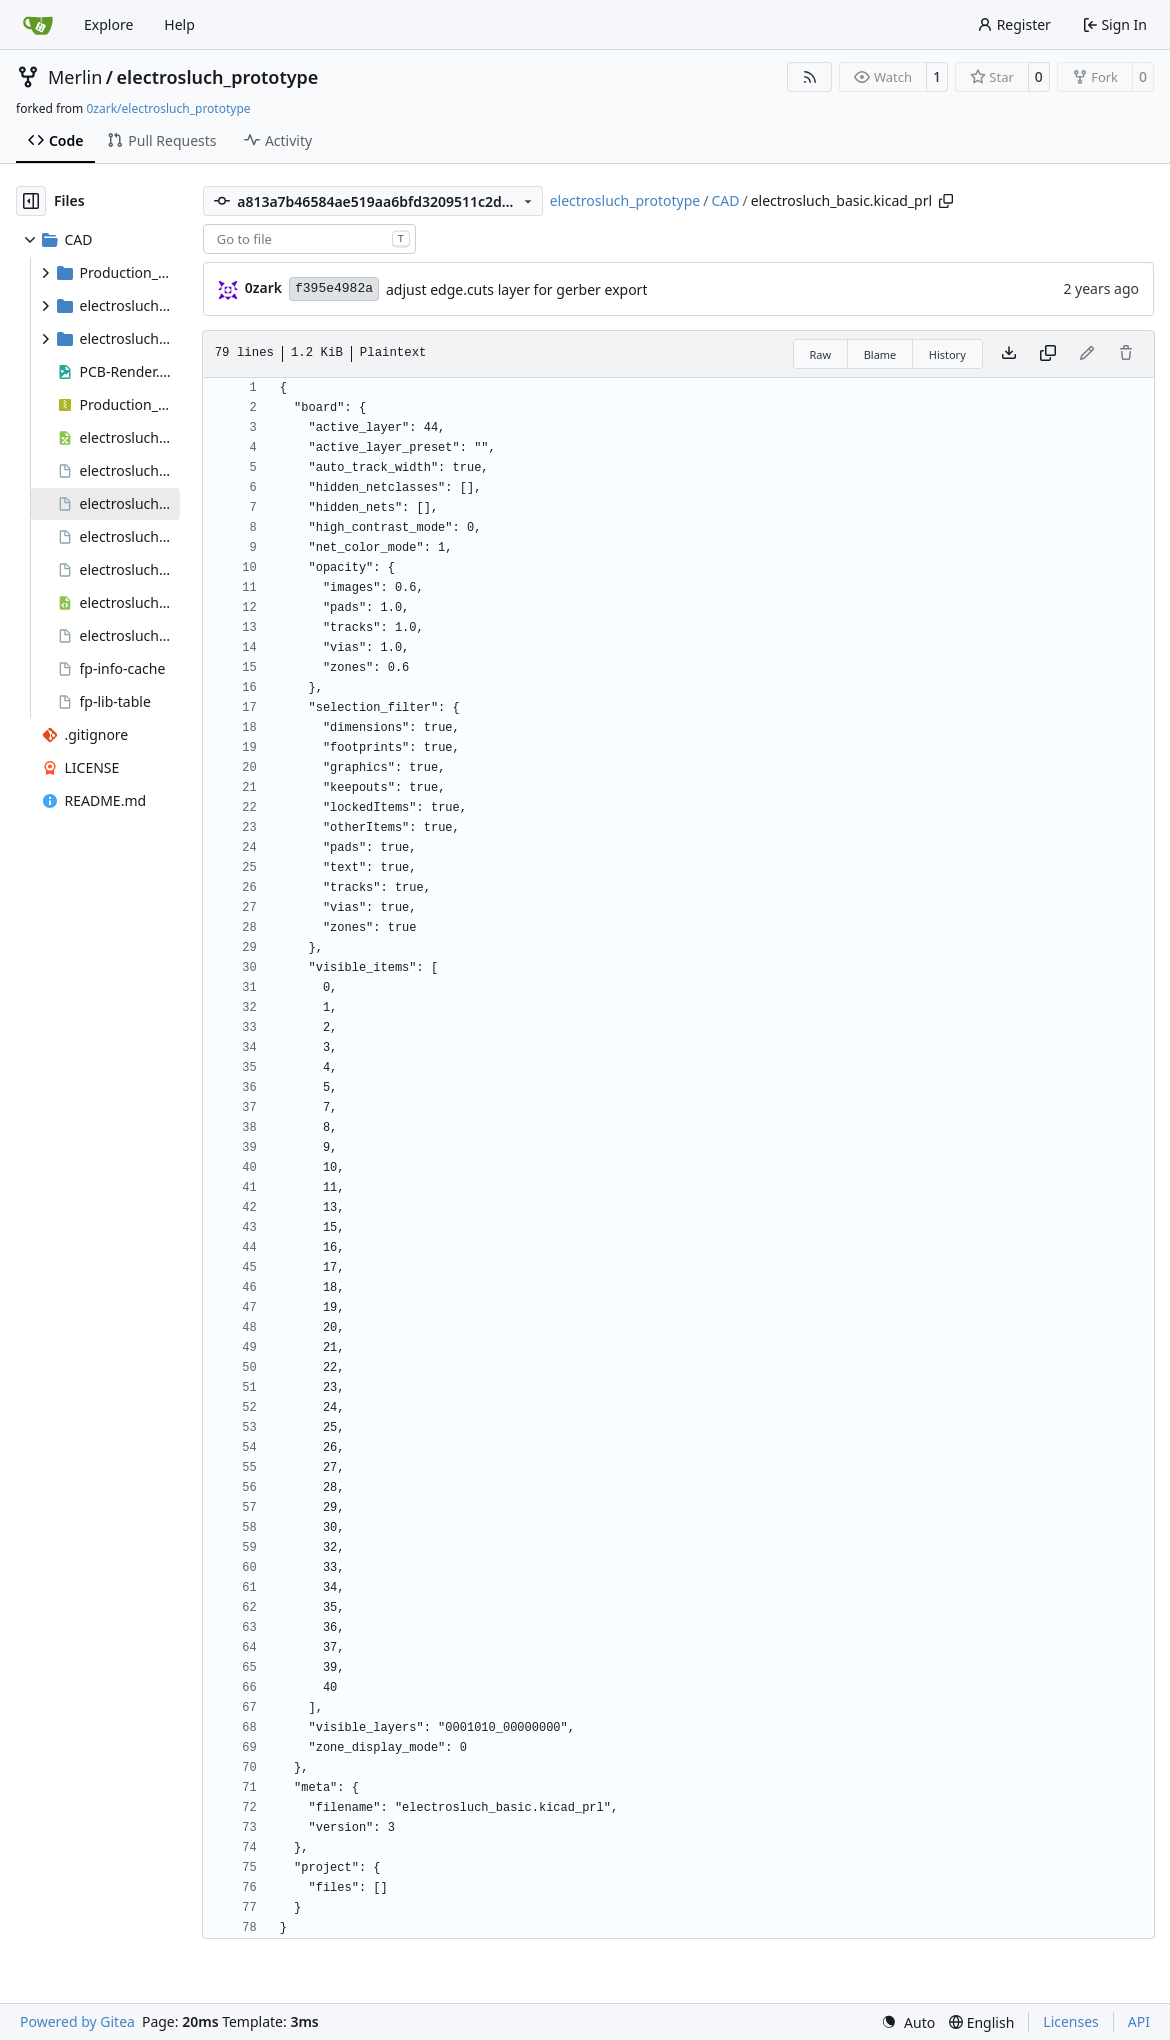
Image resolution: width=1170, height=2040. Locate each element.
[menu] (908, 2022)
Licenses (1071, 2021)
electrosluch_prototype (218, 77)
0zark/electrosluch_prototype (168, 108)
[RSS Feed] (810, 77)
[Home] (38, 25)
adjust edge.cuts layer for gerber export (516, 289)
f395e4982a (334, 288)
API (1139, 2021)
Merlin (75, 77)
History (947, 354)
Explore (108, 24)
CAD (725, 200)
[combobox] (309, 239)
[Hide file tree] (31, 201)
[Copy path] (946, 201)
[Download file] (1009, 354)
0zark (263, 287)
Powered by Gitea (77, 2021)
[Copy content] (1048, 354)
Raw (821, 354)
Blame (880, 354)
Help (179, 24)
